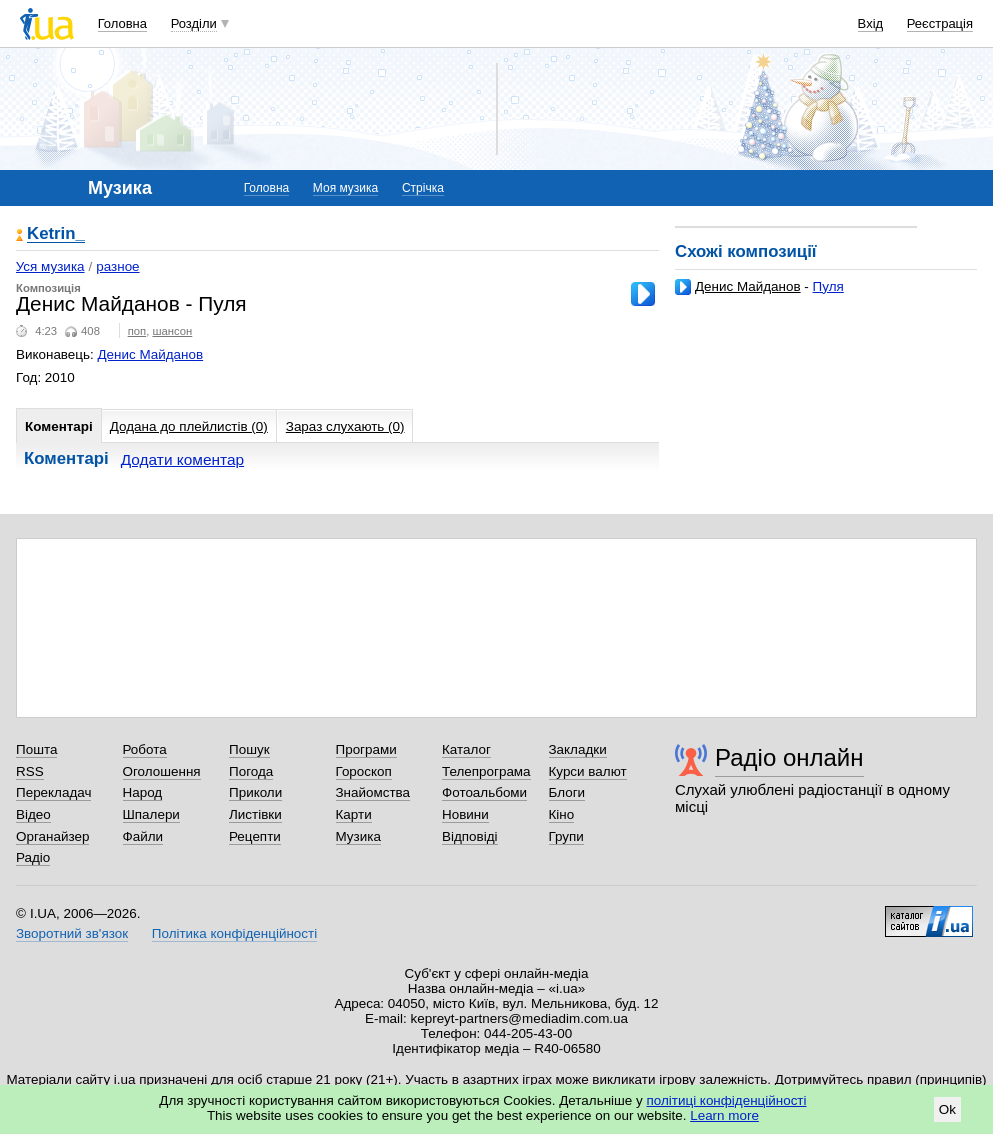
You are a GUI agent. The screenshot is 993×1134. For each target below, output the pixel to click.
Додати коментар (182, 459)
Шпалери (151, 814)
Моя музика (345, 188)
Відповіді (470, 836)
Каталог (466, 749)
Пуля (828, 286)
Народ (143, 792)
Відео (33, 814)
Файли (143, 836)
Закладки (578, 749)
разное (117, 266)
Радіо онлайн (789, 757)
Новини (465, 814)
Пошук (249, 749)
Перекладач (53, 792)
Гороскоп (364, 771)
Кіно (562, 814)
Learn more (724, 1115)
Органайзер (52, 836)
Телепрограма (486, 771)
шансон (172, 331)
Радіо (33, 857)
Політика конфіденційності (234, 933)
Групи (566, 836)
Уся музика (50, 266)
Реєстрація (940, 23)
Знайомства (373, 792)
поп (137, 331)
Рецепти (255, 836)
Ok (947, 1109)
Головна (122, 23)
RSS (30, 771)
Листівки (255, 814)
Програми (366, 749)
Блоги (567, 792)
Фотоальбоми (484, 792)
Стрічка (423, 188)
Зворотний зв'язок (72, 933)
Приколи (255, 792)
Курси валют (588, 771)
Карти (354, 814)
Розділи (194, 23)
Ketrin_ (56, 234)
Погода (251, 771)
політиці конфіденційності (727, 1100)
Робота (145, 749)
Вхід (871, 23)
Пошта (36, 749)
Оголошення (162, 771)
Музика (358, 836)
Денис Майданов (748, 286)
